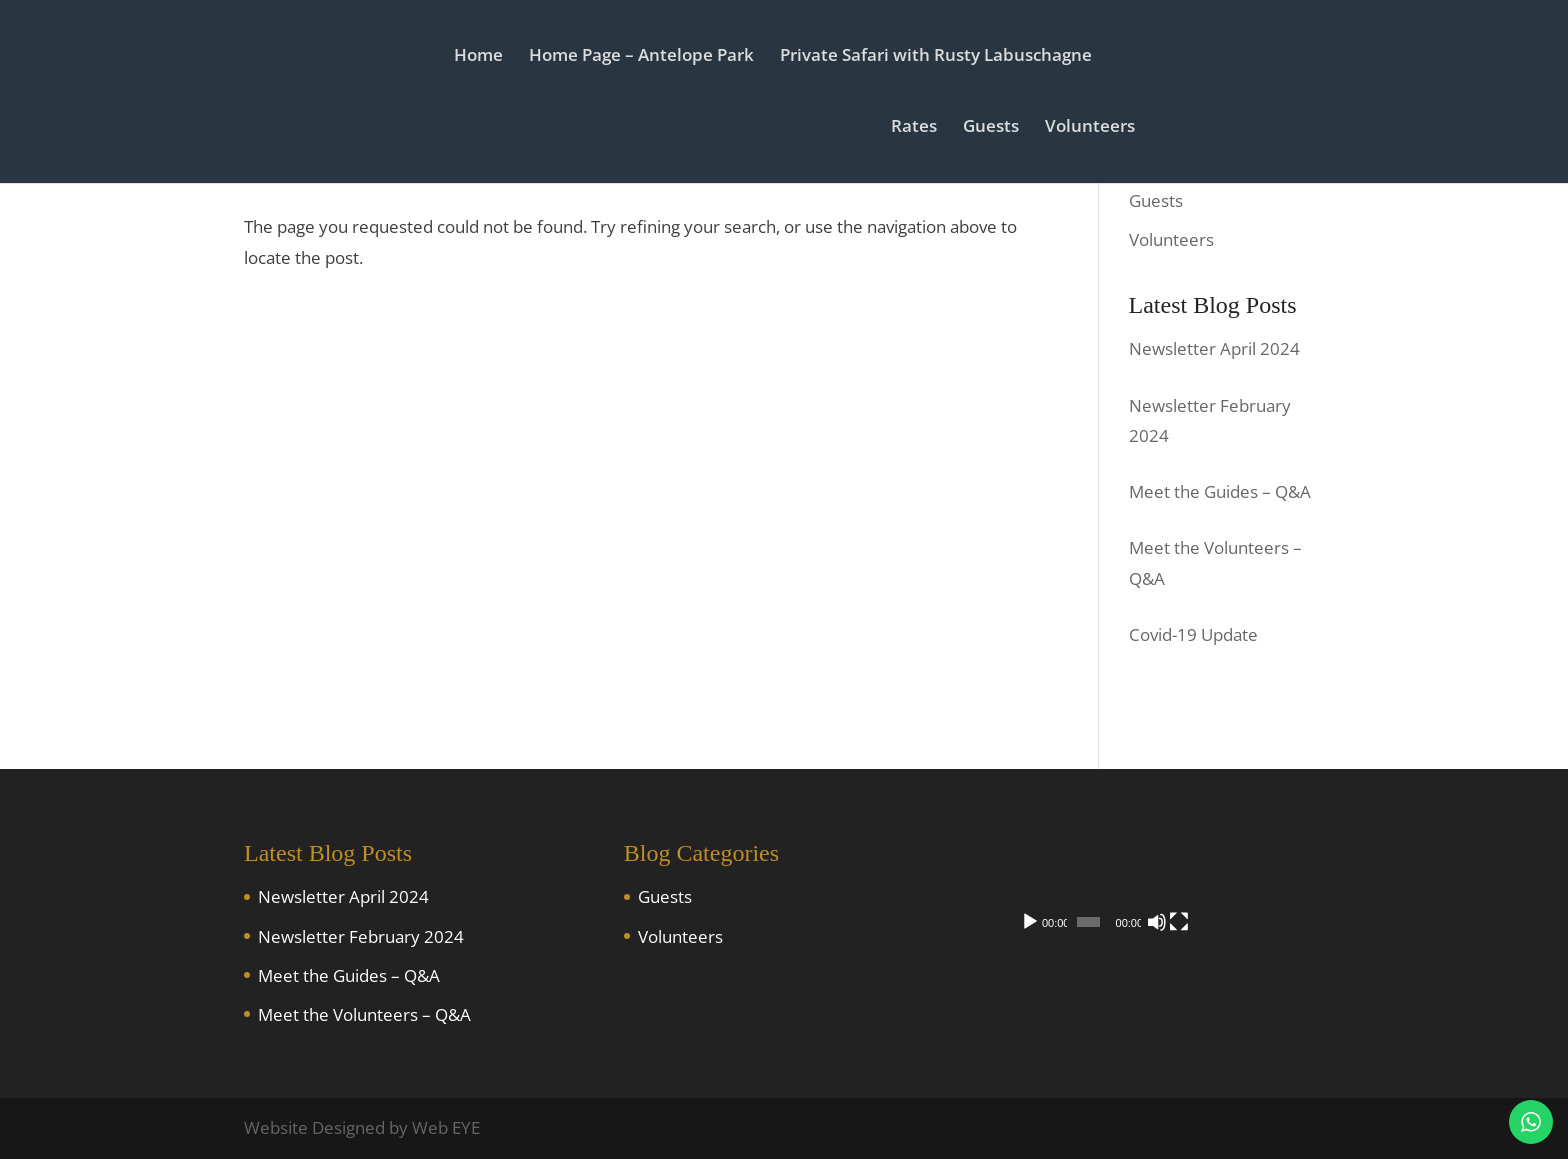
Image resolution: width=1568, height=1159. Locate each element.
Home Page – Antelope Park (641, 59)
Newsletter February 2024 (361, 936)
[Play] (1030, 994)
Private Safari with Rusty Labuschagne (936, 59)
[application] (1164, 924)
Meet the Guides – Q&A (349, 975)
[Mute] (1266, 994)
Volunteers (1097, 130)
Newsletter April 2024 (343, 896)
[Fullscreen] (1298, 994)
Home (478, 59)
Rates (921, 130)
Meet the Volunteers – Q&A (364, 1014)
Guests (998, 130)
